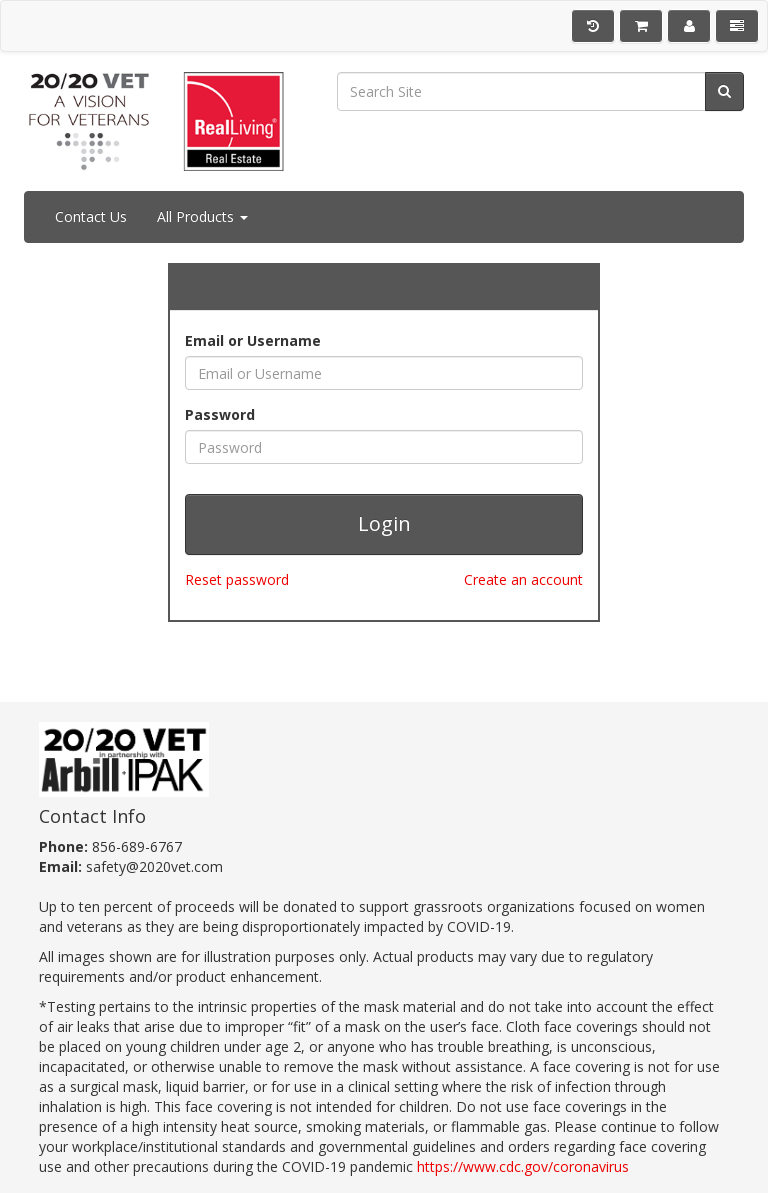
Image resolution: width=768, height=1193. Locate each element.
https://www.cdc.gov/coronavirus (523, 1166)
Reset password (237, 579)
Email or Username (253, 340)
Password (220, 414)
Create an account (523, 579)
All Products (202, 216)
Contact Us (91, 216)
